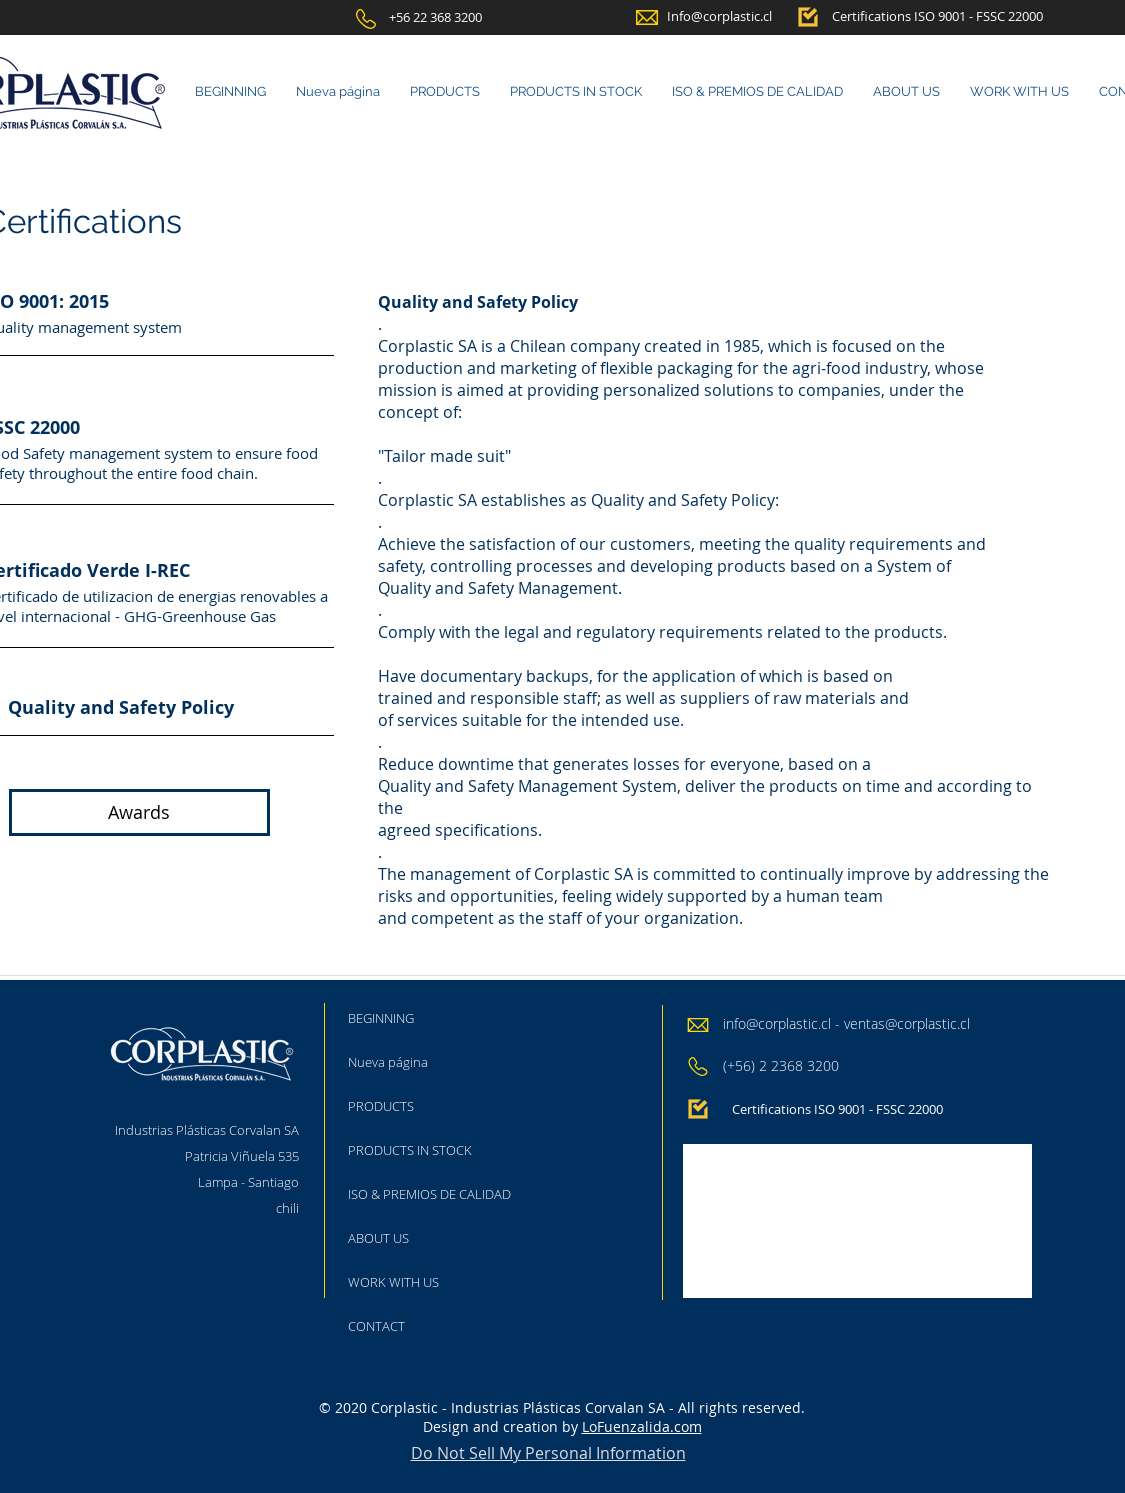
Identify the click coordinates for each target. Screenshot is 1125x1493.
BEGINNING (381, 1018)
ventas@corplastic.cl (907, 1023)
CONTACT (376, 1326)
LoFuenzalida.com (642, 1426)
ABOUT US (378, 1238)
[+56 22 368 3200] (435, 17)
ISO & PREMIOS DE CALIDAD (429, 1194)
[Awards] (139, 812)
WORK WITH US (393, 1282)
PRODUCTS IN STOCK (410, 1150)
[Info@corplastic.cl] (719, 16)
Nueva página (388, 1062)
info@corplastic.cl (777, 1023)
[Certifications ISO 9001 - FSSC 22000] (937, 16)
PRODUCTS (381, 1106)
